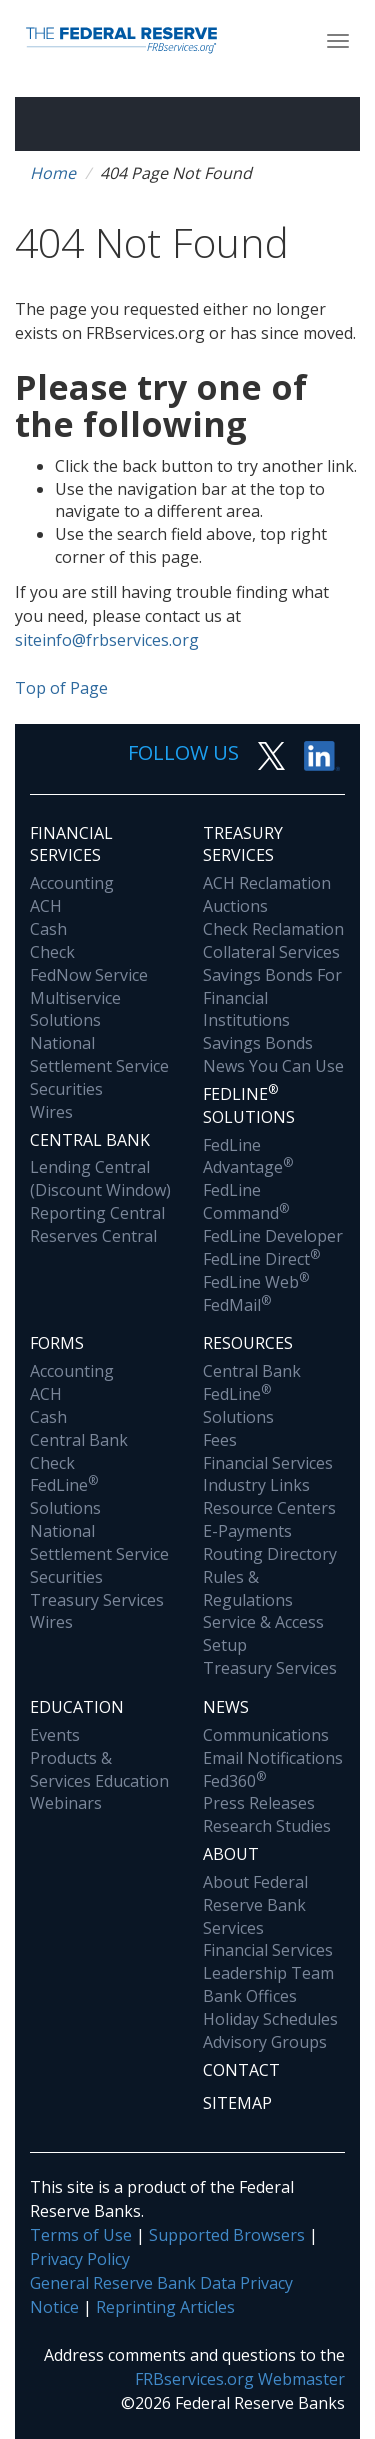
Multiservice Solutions (75, 1009)
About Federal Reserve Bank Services (255, 1905)
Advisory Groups (265, 2042)
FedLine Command (246, 1201)
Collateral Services (271, 952)
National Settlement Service (99, 1054)
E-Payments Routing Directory (270, 1542)
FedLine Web (256, 1282)
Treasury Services (243, 844)
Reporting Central (97, 1213)
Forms (57, 1343)
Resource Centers (269, 1508)
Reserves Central (93, 1236)
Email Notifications (273, 1758)
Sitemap (237, 2103)
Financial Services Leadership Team (268, 1961)
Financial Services (71, 844)
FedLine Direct (261, 1259)
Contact (241, 2070)
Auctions (235, 906)
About (231, 1854)
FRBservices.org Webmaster (240, 2379)
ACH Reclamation (267, 883)
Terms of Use (81, 2235)
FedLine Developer (273, 1236)
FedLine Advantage (248, 1156)
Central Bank (90, 1140)
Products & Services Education (99, 1769)
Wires (51, 1112)
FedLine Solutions (65, 1496)
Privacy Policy (80, 2259)
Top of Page (61, 688)
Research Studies (267, 1826)
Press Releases (259, 1803)
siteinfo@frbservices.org (107, 640)
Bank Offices (250, 1996)
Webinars (66, 1803)
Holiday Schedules (270, 2019)
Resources (248, 1343)
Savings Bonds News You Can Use (273, 1054)
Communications (266, 1735)
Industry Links (256, 1485)
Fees (220, 1440)
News (226, 1707)
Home (53, 173)
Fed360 (234, 1781)
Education (77, 1707)
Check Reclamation (273, 929)
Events (55, 1735)
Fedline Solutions (249, 1104)
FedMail (237, 1305)
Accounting (72, 883)
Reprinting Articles (165, 2307)
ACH (46, 906)
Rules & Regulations (248, 1588)
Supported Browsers (227, 2235)
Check (52, 952)
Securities (66, 1089)
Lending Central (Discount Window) (100, 1178)
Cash (48, 929)
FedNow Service (89, 975)
